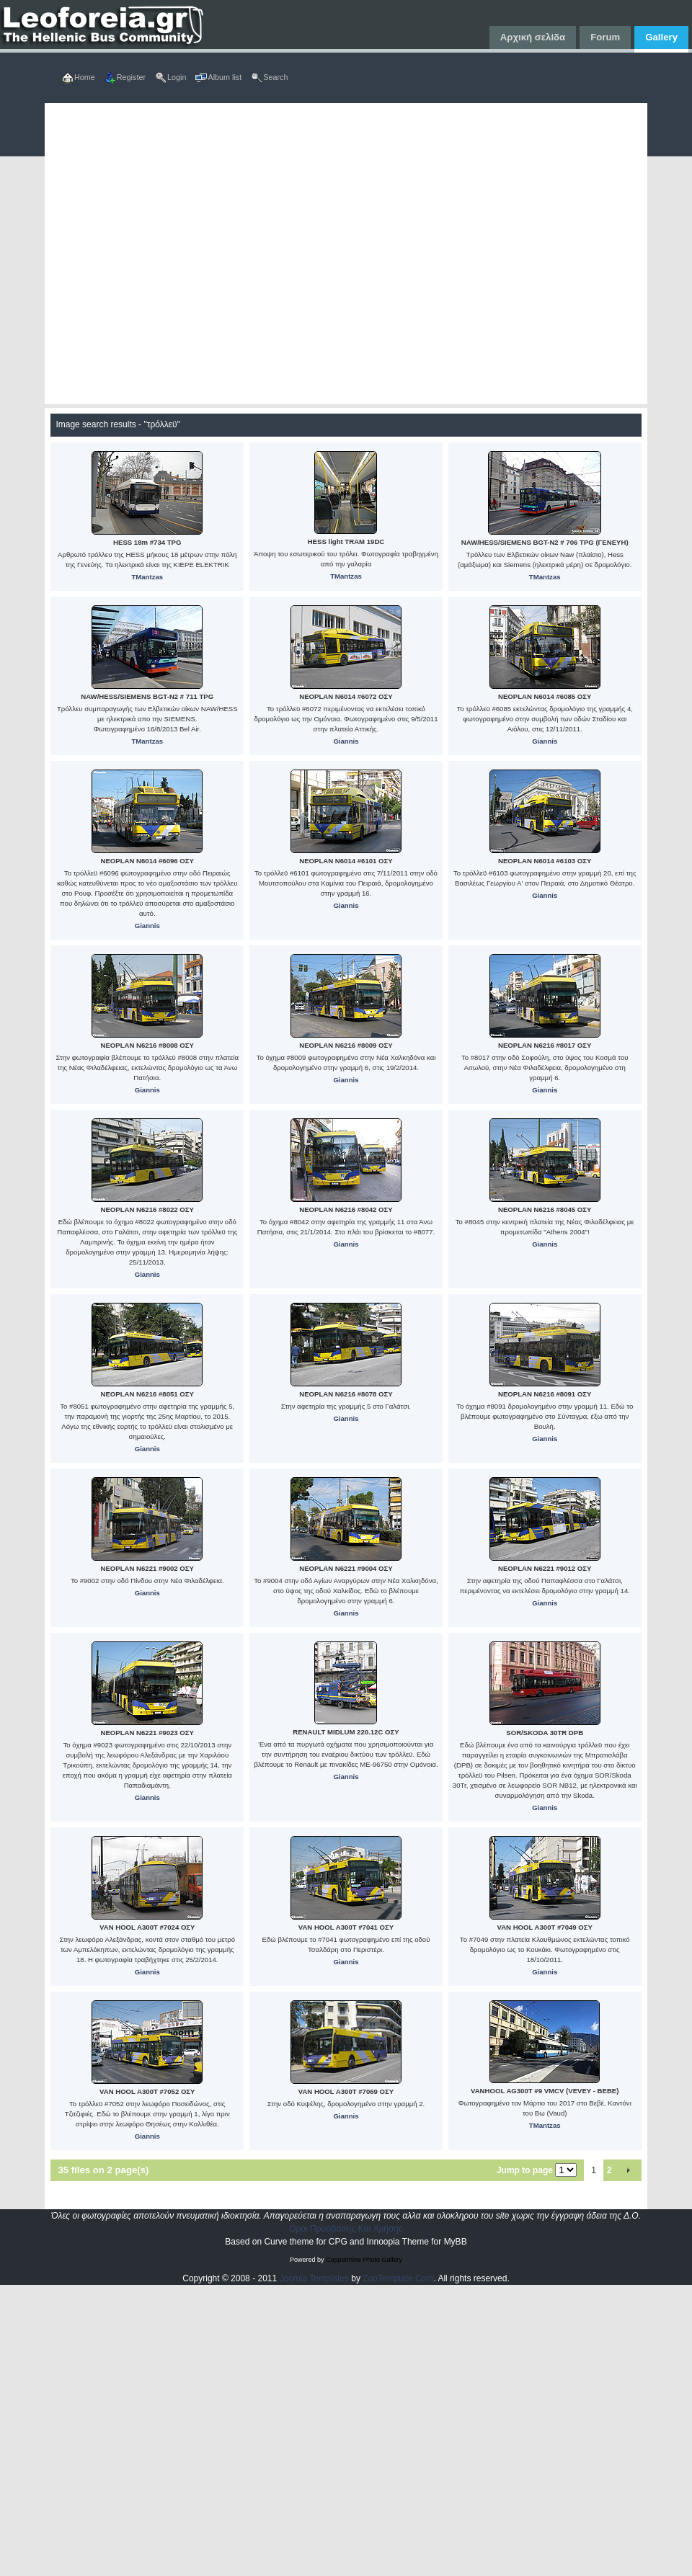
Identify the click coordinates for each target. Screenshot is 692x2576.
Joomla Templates (315, 2278)
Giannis (345, 741)
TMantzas (147, 577)
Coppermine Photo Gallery (364, 2259)
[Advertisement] (176, 253)
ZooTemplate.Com (398, 2278)
